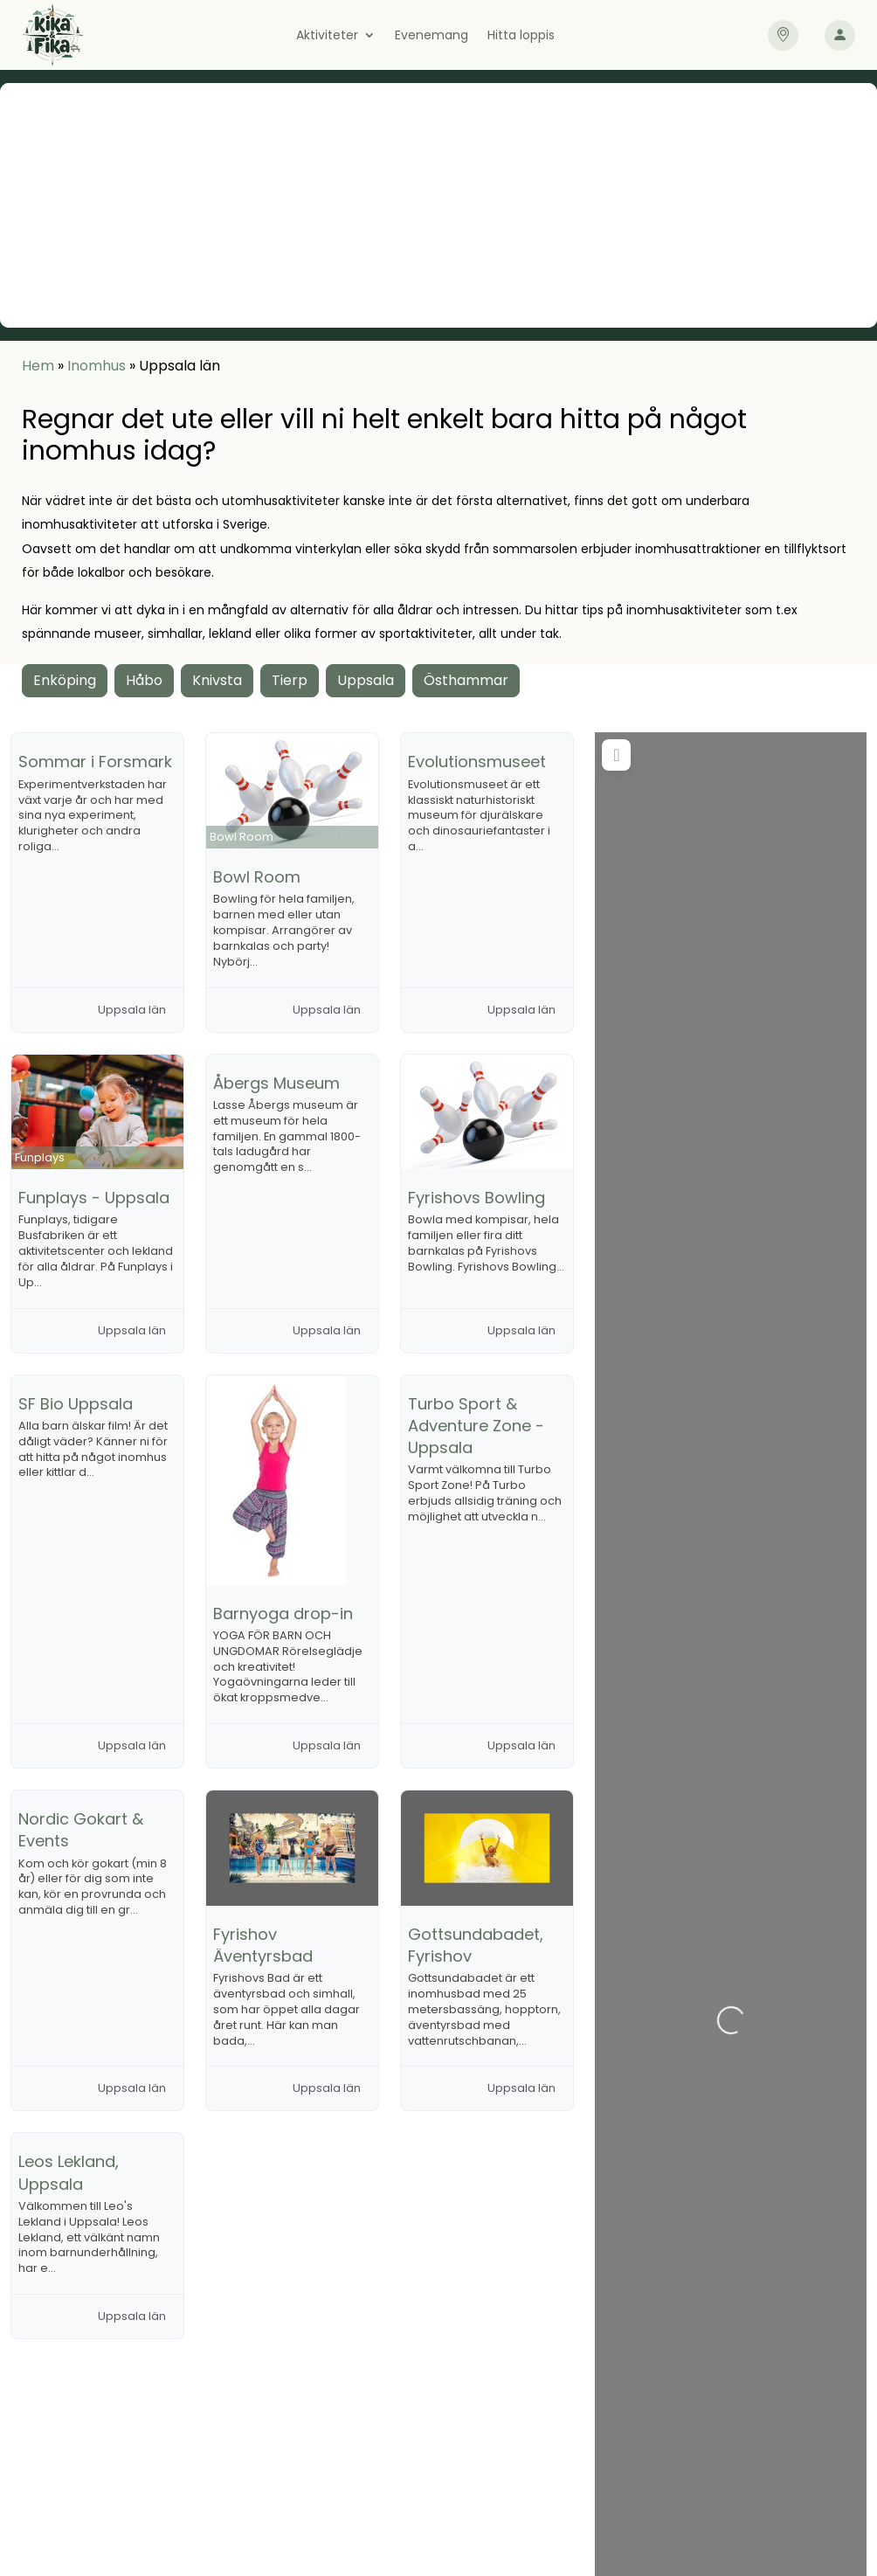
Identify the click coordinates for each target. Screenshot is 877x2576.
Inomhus (96, 366)
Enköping (64, 680)
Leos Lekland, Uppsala (68, 2172)
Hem (38, 366)
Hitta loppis (521, 36)
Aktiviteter (327, 36)
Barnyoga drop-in (283, 1613)
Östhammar (466, 680)
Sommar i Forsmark (95, 761)
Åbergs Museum (276, 1083)
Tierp (289, 680)
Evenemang (431, 36)
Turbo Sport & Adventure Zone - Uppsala (476, 1425)
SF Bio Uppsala (75, 1404)
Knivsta (217, 680)
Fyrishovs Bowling (476, 1197)
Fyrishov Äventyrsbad (263, 1945)
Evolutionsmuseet (477, 761)
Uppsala (365, 680)
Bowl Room (256, 877)
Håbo (144, 680)
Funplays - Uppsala (93, 1197)
